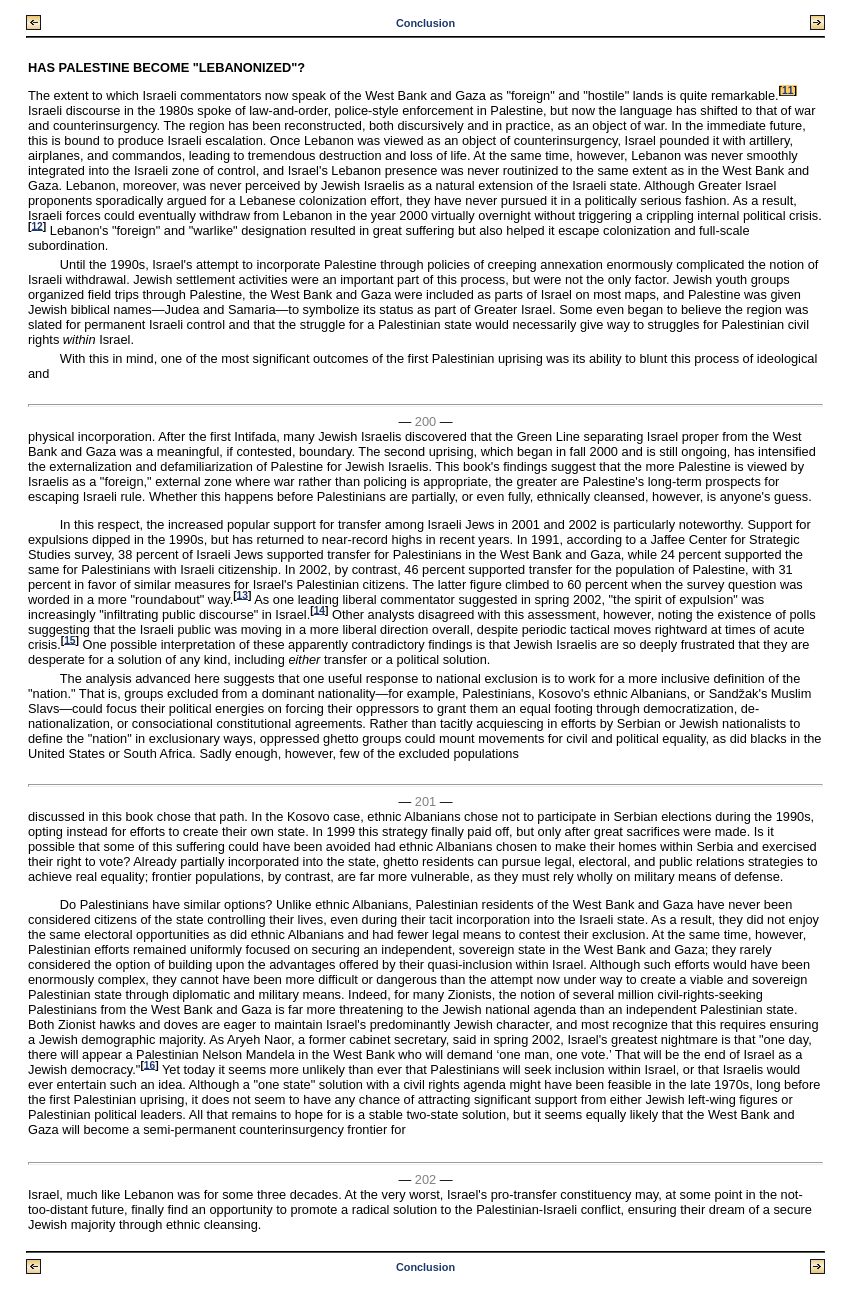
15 (69, 639)
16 (149, 1064)
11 (787, 90)
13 (242, 594)
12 (36, 225)
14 (319, 609)
